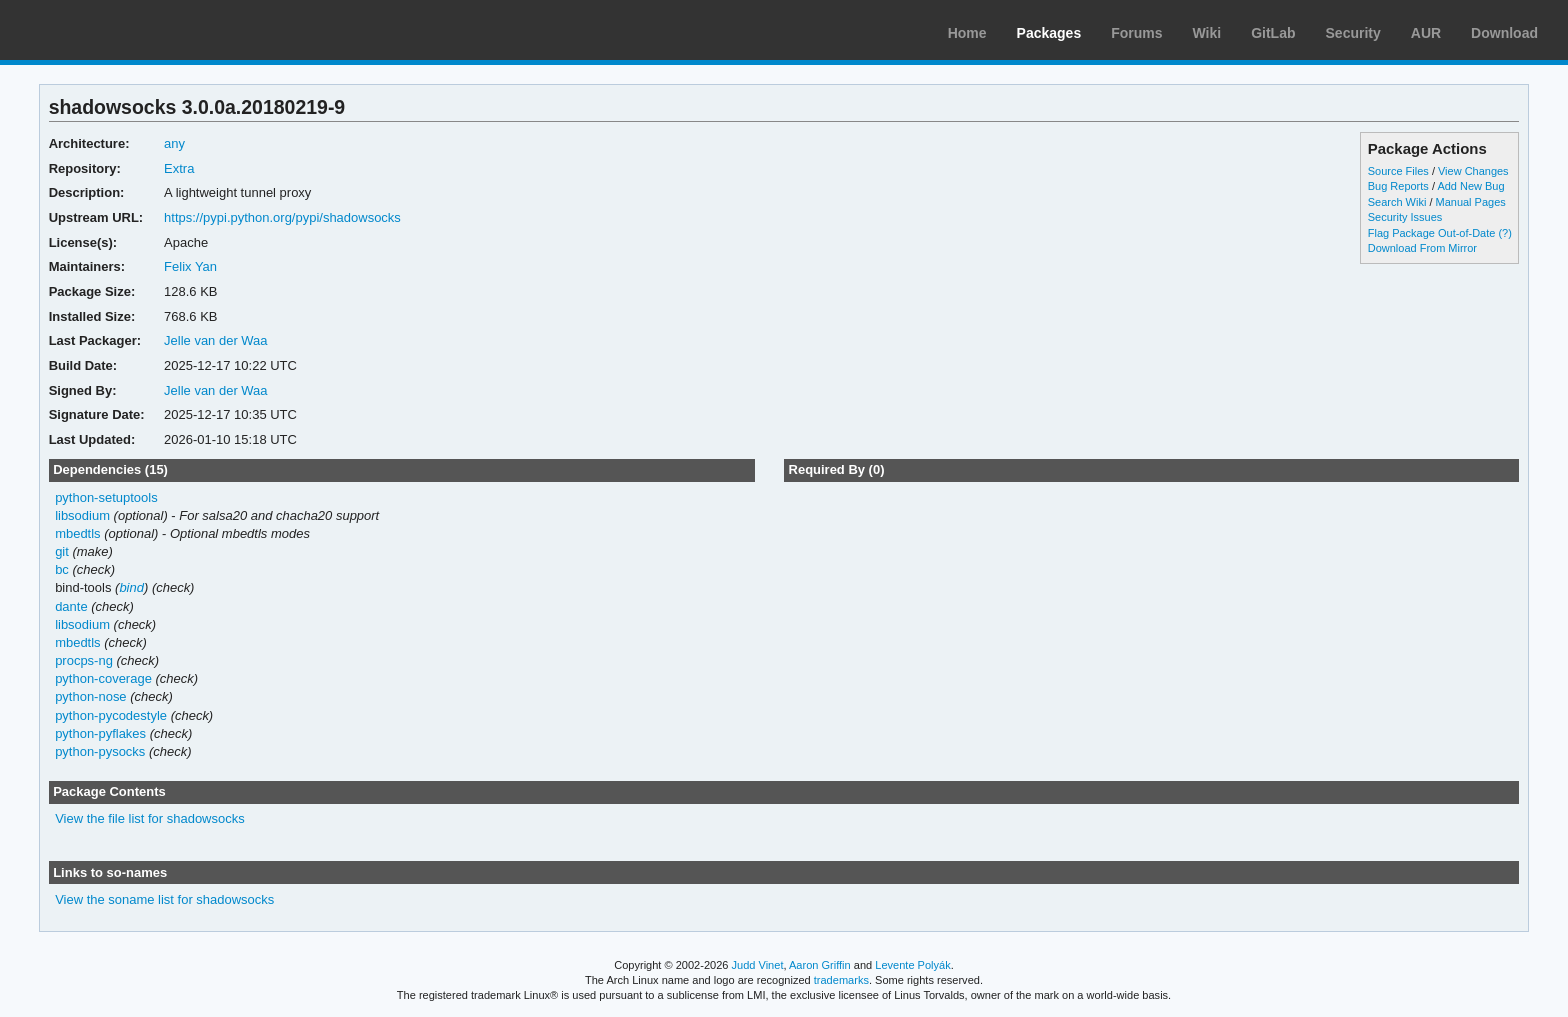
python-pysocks (100, 751)
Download (1504, 33)
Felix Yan (190, 266)
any (174, 143)
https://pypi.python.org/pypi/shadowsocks (282, 217)
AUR (1426, 33)
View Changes (1473, 171)
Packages (1049, 33)
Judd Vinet (758, 965)
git (62, 551)
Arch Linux (110, 30)
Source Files (1398, 171)
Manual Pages (1471, 202)
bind (131, 587)
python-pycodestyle (111, 715)
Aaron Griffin (820, 965)
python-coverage (103, 678)
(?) (1504, 233)
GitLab (1273, 33)
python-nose (90, 696)
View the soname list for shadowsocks (164, 899)
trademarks (841, 980)
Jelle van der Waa (215, 340)
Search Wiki (1397, 202)
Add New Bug (1470, 186)
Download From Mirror (1422, 248)
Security (1353, 33)
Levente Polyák (912, 965)
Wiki (1207, 33)
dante (71, 606)
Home (967, 33)
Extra (179, 168)
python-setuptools (106, 497)
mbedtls (77, 533)
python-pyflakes (100, 733)
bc (62, 569)
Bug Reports (1398, 186)
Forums (1136, 33)
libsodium (82, 515)
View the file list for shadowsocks (150, 818)
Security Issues (1405, 217)
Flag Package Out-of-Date (1432, 233)
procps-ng (84, 660)
